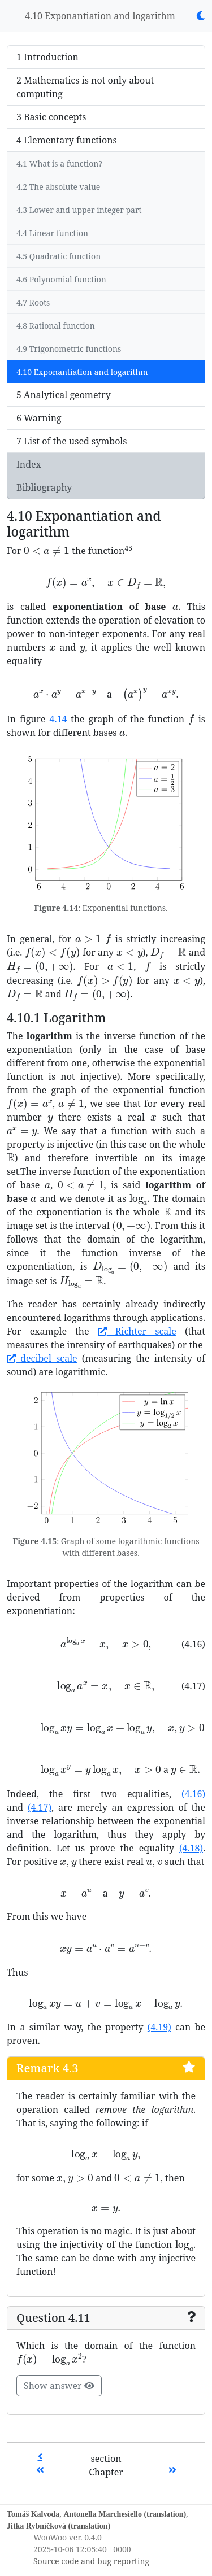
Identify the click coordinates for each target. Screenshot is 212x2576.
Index (28, 464)
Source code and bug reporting (91, 2561)
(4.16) (193, 1794)
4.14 (58, 719)
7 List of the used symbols (71, 441)
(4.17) (39, 1807)
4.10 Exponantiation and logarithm (100, 16)
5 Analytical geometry (63, 395)
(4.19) (159, 2027)
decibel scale (42, 1358)
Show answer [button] (59, 2385)
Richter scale (137, 1331)
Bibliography (44, 487)
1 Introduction (47, 57)
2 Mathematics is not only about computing (85, 87)
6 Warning (39, 418)
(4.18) (191, 1848)
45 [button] (128, 548)
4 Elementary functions (66, 140)
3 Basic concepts (51, 117)
